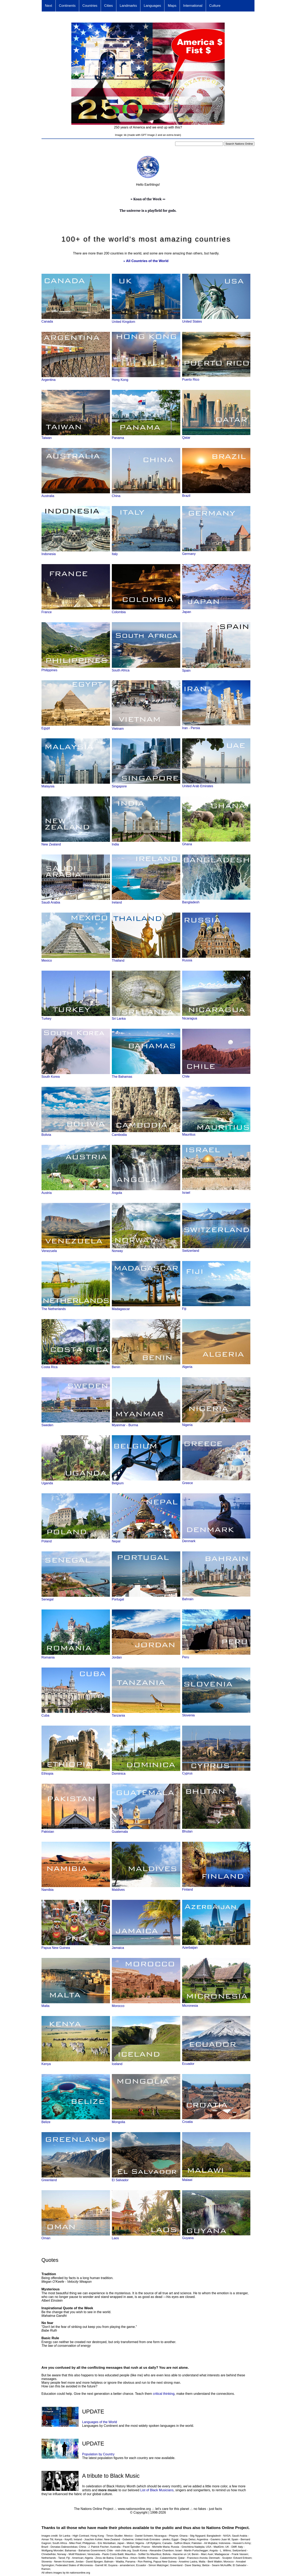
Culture (215, 6)
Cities (108, 6)
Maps (172, 6)
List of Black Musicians (156, 2490)
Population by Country (98, 2454)
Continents (67, 6)
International (192, 6)
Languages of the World (99, 2422)
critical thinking (164, 2393)
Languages (152, 6)
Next (48, 6)
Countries (89, 6)
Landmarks (128, 6)
